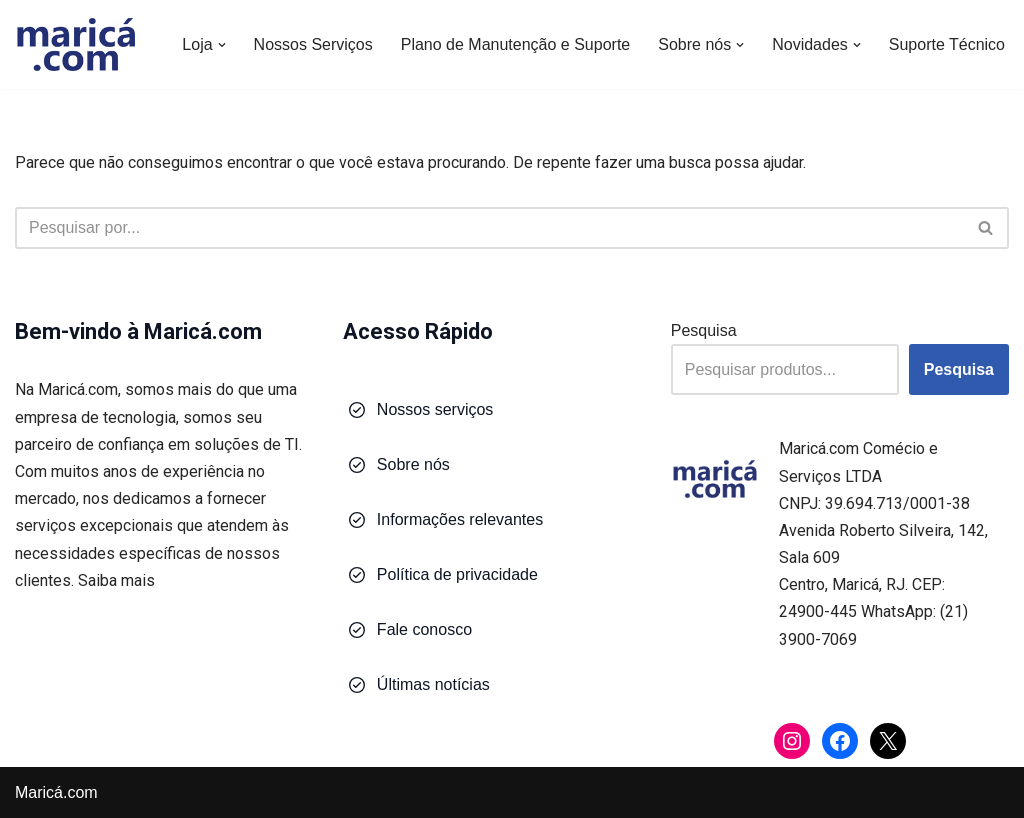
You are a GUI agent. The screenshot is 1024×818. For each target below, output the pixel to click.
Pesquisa (704, 330)
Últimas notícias (433, 684)
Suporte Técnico (947, 44)
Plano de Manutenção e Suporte (516, 44)
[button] (222, 45)
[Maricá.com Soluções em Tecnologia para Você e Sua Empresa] (75, 44)
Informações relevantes (460, 519)
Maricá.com (56, 792)
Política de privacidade (457, 574)
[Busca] (489, 228)
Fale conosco (424, 629)
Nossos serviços (435, 409)
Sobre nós (413, 464)
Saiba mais (116, 580)
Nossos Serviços (313, 44)
